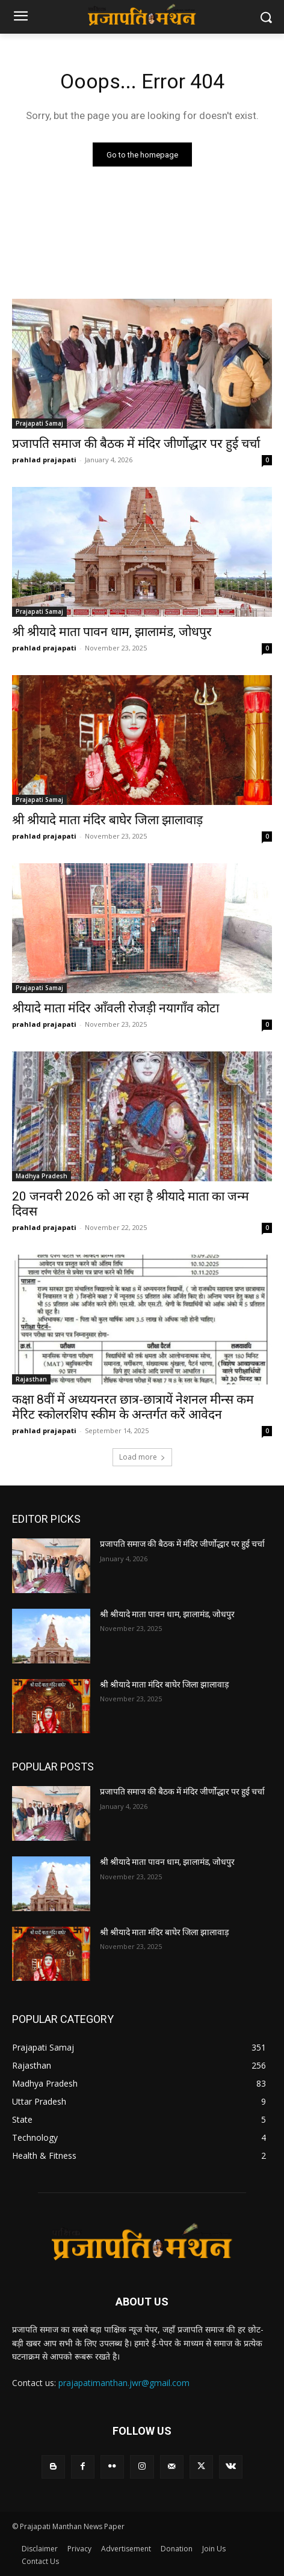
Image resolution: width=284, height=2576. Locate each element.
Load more (142, 1457)
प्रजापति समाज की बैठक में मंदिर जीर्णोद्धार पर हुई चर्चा (136, 443)
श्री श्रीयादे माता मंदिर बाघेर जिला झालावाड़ (107, 820)
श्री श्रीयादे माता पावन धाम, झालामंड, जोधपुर (112, 632)
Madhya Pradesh (41, 1176)
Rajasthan (31, 1379)
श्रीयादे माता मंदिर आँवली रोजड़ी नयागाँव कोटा (115, 1008)
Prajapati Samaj (39, 423)
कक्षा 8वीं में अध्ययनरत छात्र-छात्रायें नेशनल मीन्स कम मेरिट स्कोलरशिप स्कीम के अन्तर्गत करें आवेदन (133, 1407)
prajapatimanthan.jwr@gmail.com (124, 2382)
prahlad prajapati (44, 459)
